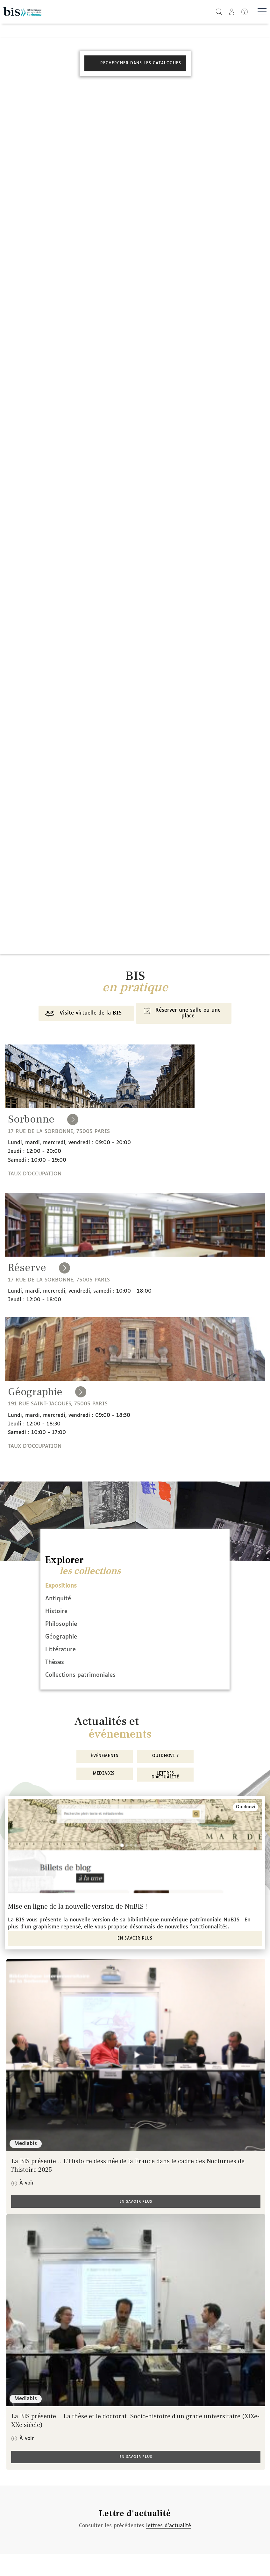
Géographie (61, 1637)
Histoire (56, 1611)
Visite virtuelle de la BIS (82, 1013)
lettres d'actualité (168, 2526)
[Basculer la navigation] (262, 12)
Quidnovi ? (165, 1756)
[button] (219, 11)
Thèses (54, 1662)
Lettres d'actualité (165, 1775)
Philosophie (61, 1624)
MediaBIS (104, 1774)
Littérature (60, 1650)
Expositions (61, 1586)
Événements (104, 1756)
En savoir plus (135, 1939)
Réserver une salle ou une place (181, 1013)
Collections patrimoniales (80, 1675)
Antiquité (58, 1599)
